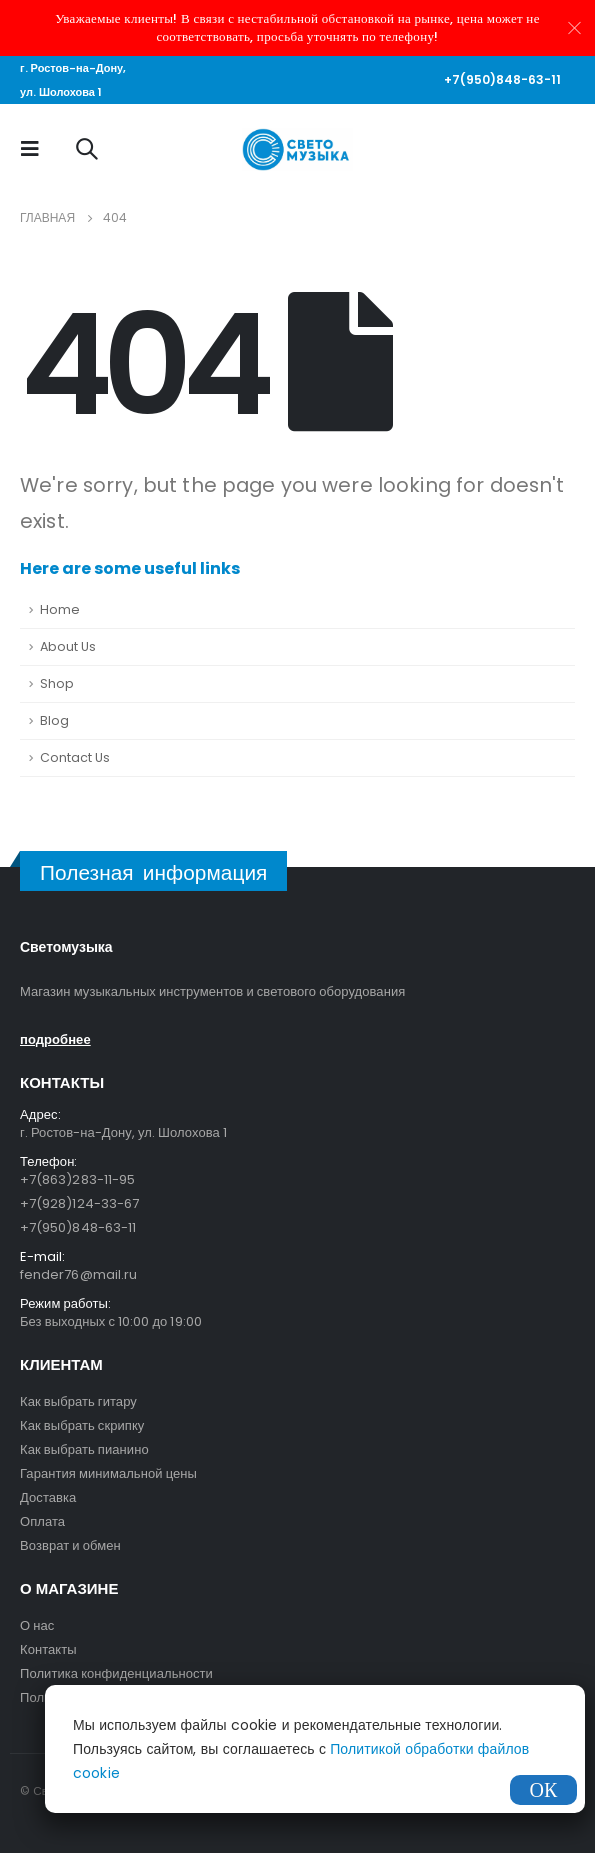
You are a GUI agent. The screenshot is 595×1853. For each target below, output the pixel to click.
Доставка (48, 1497)
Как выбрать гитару (78, 1401)
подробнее (55, 1039)
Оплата (42, 1521)
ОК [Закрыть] (544, 1790)
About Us (68, 646)
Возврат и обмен (70, 1545)
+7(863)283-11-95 (77, 1179)
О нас (37, 1625)
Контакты (48, 1649)
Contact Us (75, 757)
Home (60, 609)
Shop (57, 683)
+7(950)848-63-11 (502, 79)
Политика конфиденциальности (116, 1673)
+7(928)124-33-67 (79, 1203)
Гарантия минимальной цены (108, 1473)
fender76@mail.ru (78, 1274)
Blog (54, 720)
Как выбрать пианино (84, 1449)
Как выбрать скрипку (82, 1425)
